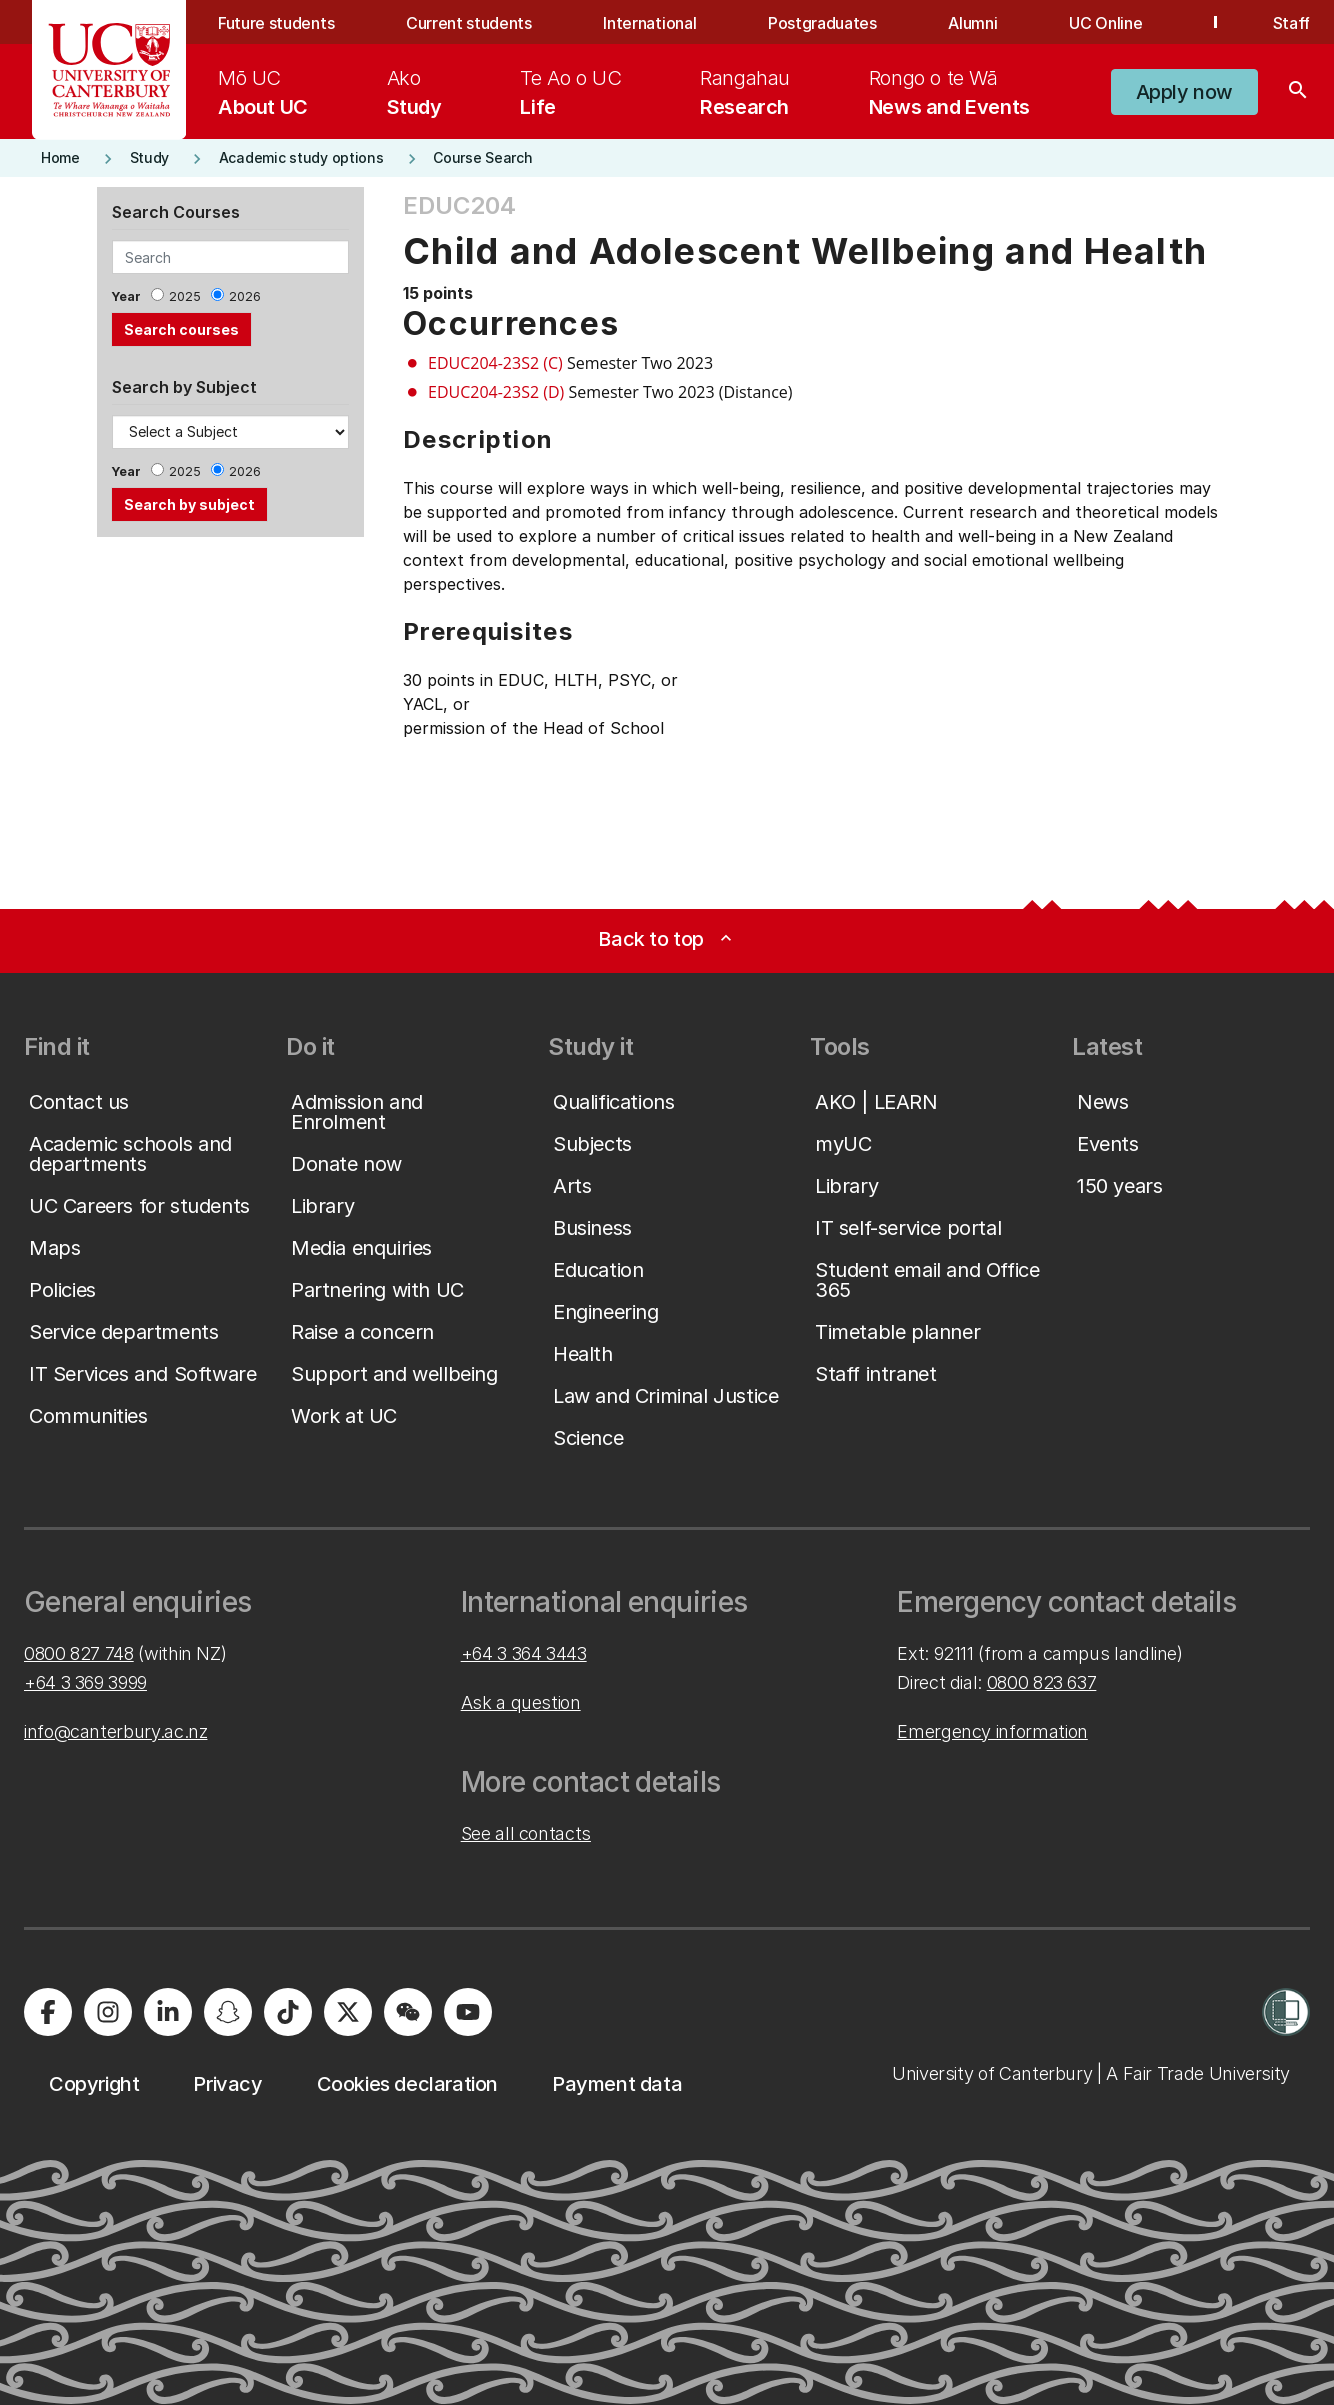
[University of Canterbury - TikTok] (288, 2012)
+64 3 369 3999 (85, 1682)
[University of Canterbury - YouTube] (468, 2012)
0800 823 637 (1042, 1682)
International (649, 23)
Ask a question (521, 1702)
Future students (276, 23)
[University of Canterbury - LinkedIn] (168, 2012)
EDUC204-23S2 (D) (496, 392)
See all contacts (526, 1833)
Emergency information (992, 1731)
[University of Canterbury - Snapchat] (228, 2012)
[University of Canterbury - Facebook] (48, 2012)
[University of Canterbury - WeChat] (408, 2012)
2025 (185, 296)
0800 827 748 (79, 1653)
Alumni (972, 23)
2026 (245, 296)
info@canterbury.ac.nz (115, 1731)
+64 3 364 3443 (524, 1653)
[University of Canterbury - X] (348, 2012)
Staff (1291, 23)
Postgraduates (822, 23)
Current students (469, 23)
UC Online (1105, 23)
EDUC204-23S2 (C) (495, 363)
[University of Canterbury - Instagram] (108, 2012)
